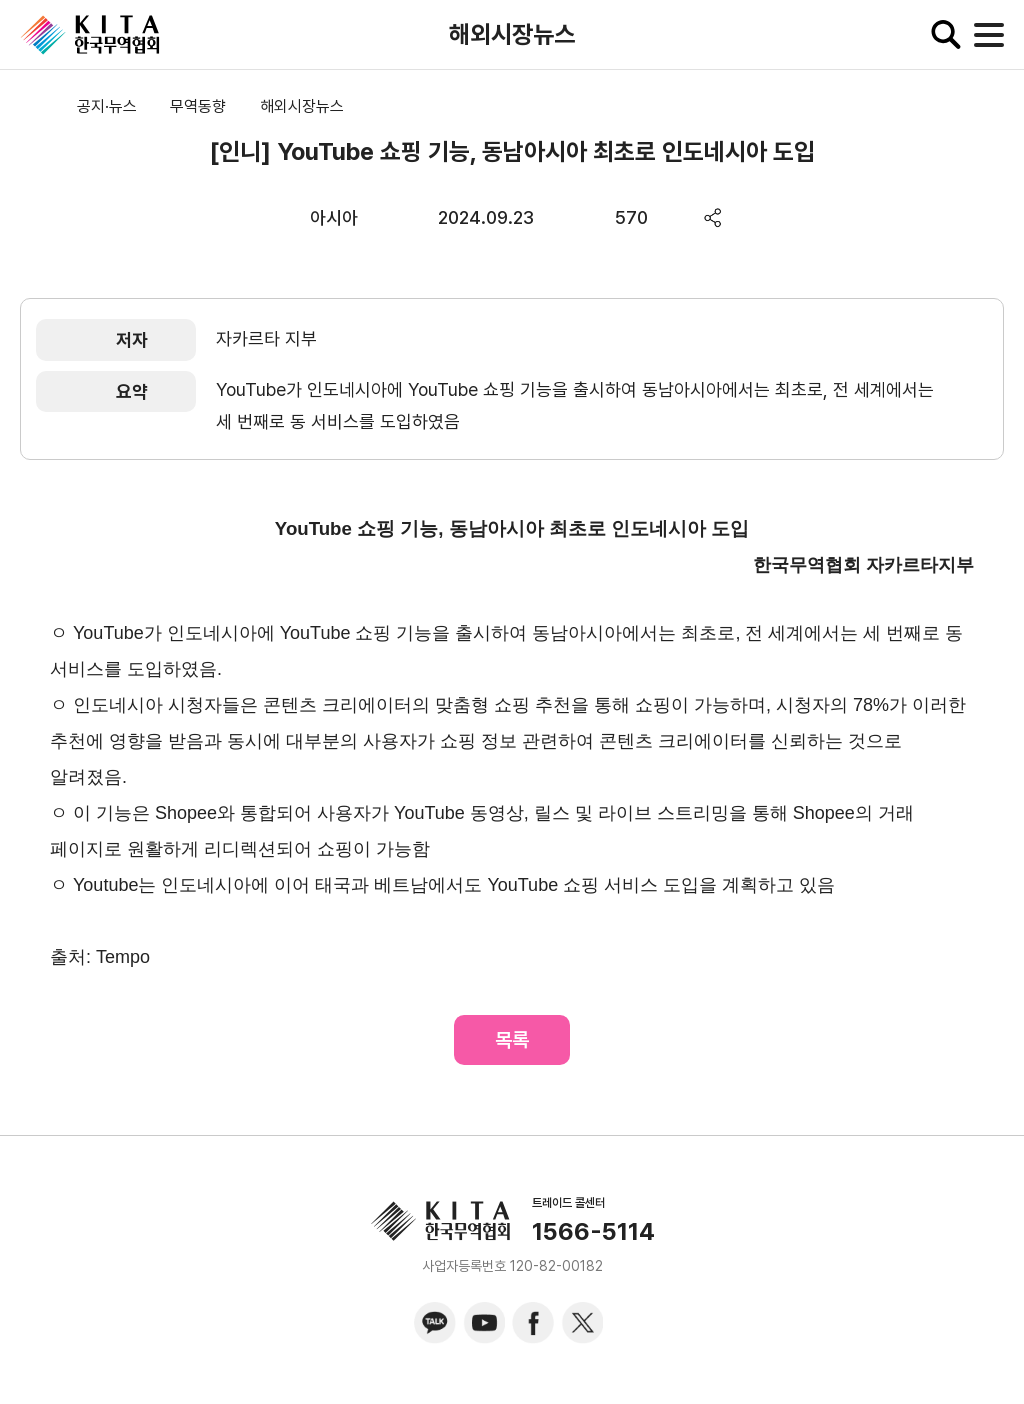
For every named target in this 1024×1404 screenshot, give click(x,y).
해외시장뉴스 (302, 106)
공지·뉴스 (107, 106)
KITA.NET (90, 35)
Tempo (123, 957)
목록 (512, 1040)
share (713, 217)
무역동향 (198, 106)
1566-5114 (593, 1232)
